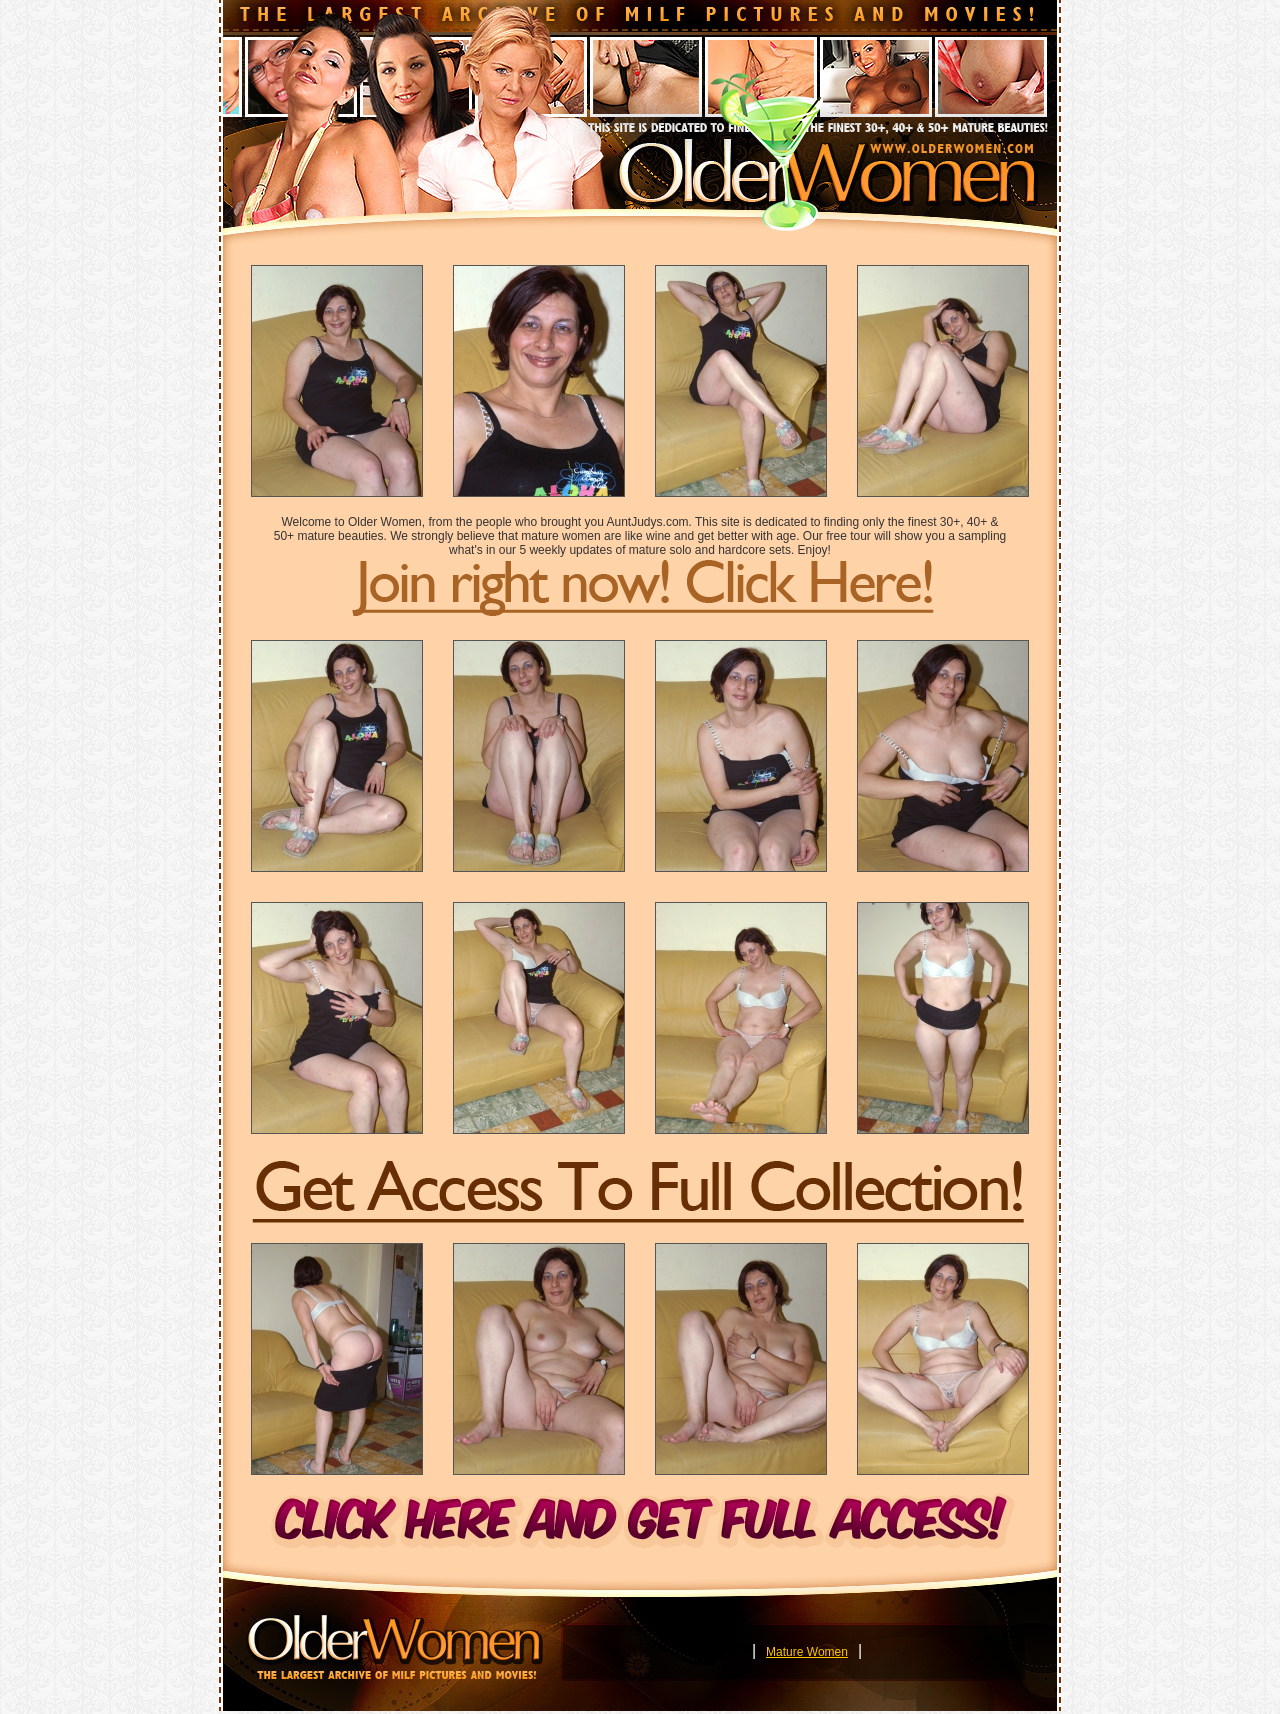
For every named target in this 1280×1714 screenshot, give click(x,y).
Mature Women (807, 1652)
